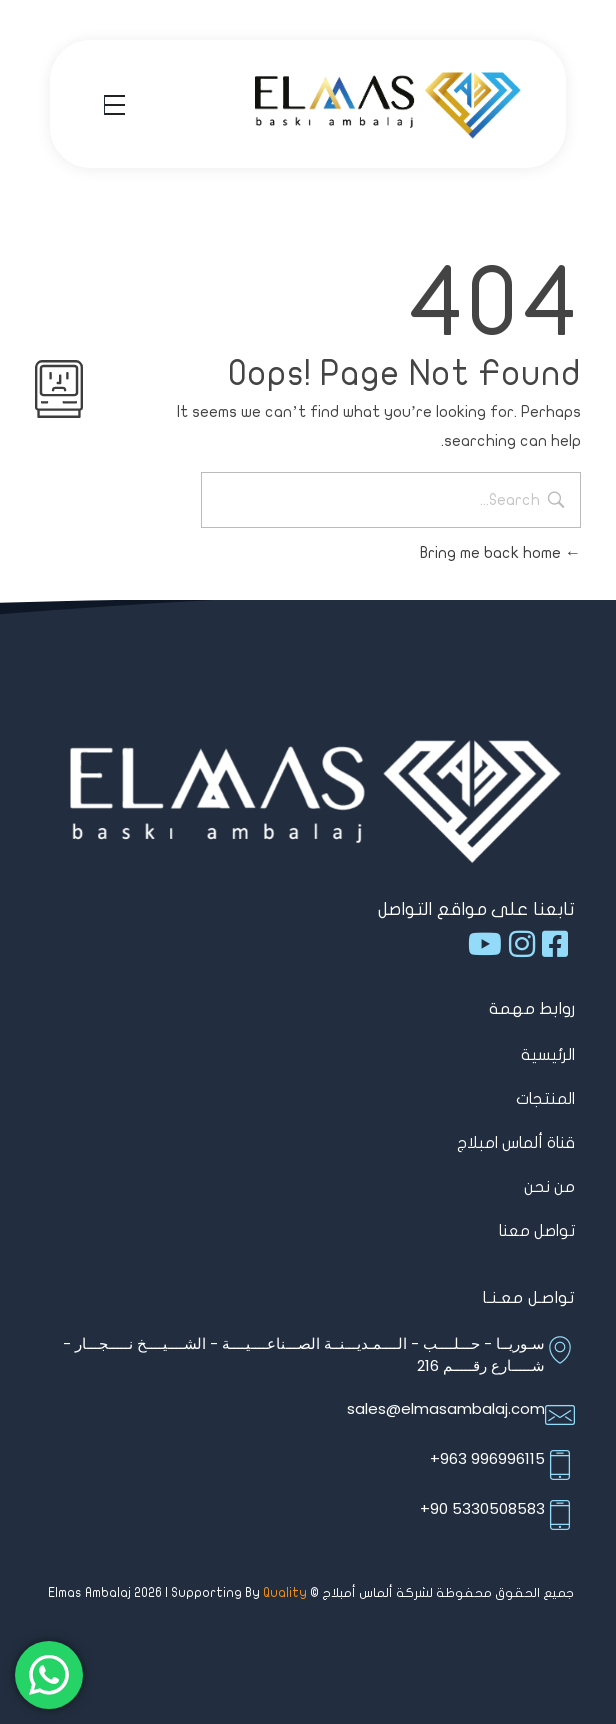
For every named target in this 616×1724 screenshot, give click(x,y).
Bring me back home (500, 553)
